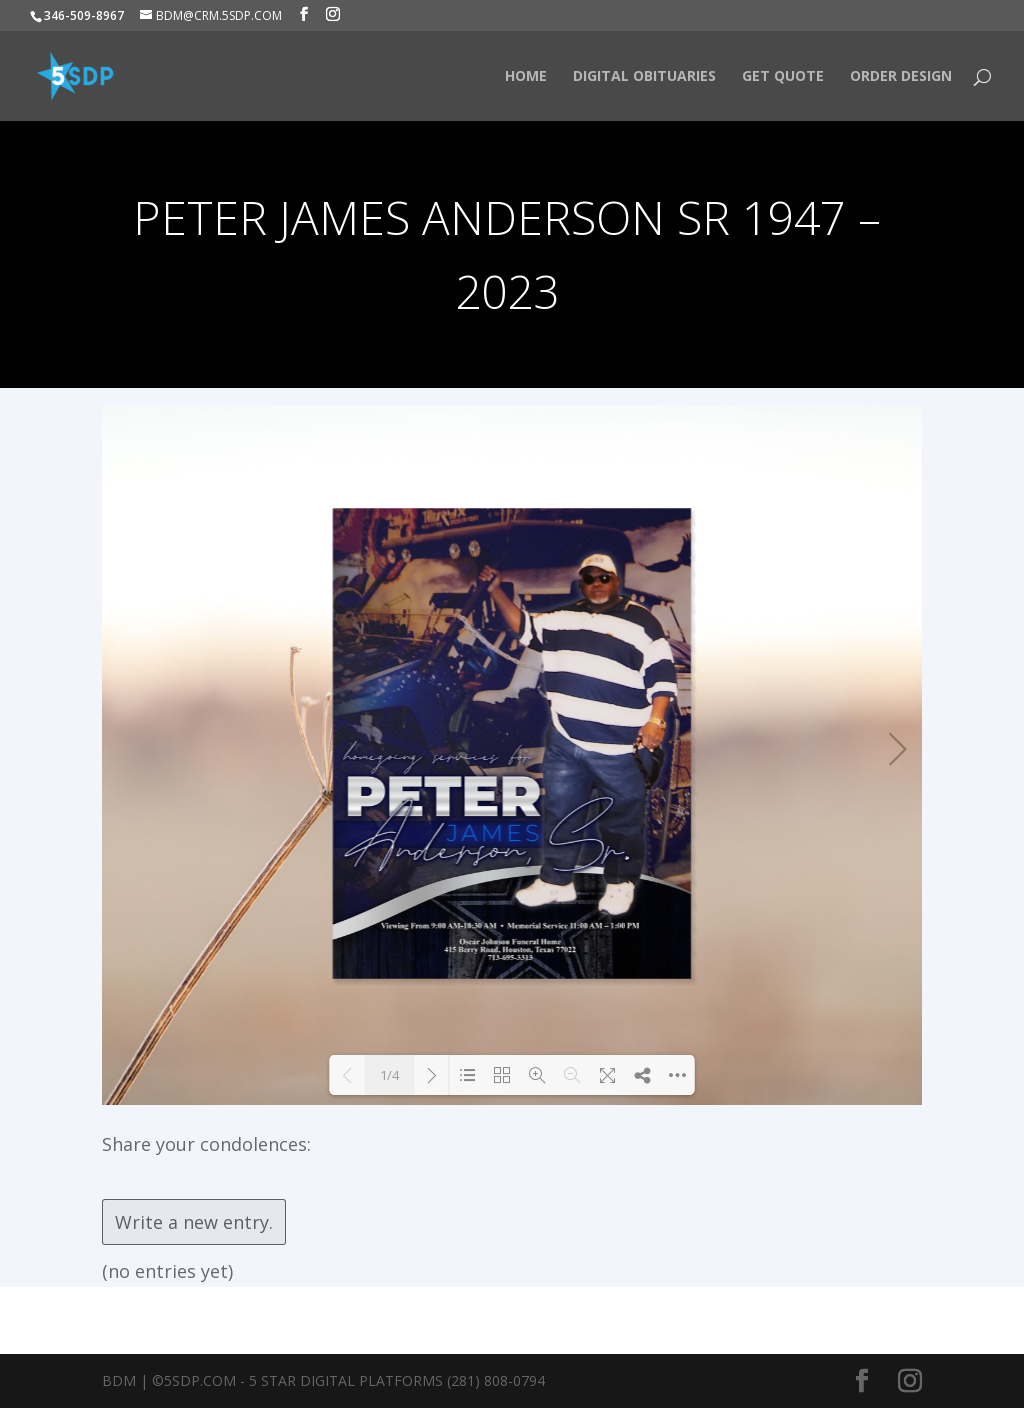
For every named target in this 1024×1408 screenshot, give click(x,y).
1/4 (389, 1075)
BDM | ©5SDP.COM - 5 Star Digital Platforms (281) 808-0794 (323, 1380)
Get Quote (783, 77)
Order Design (901, 77)
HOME (526, 77)
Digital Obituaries (644, 77)
